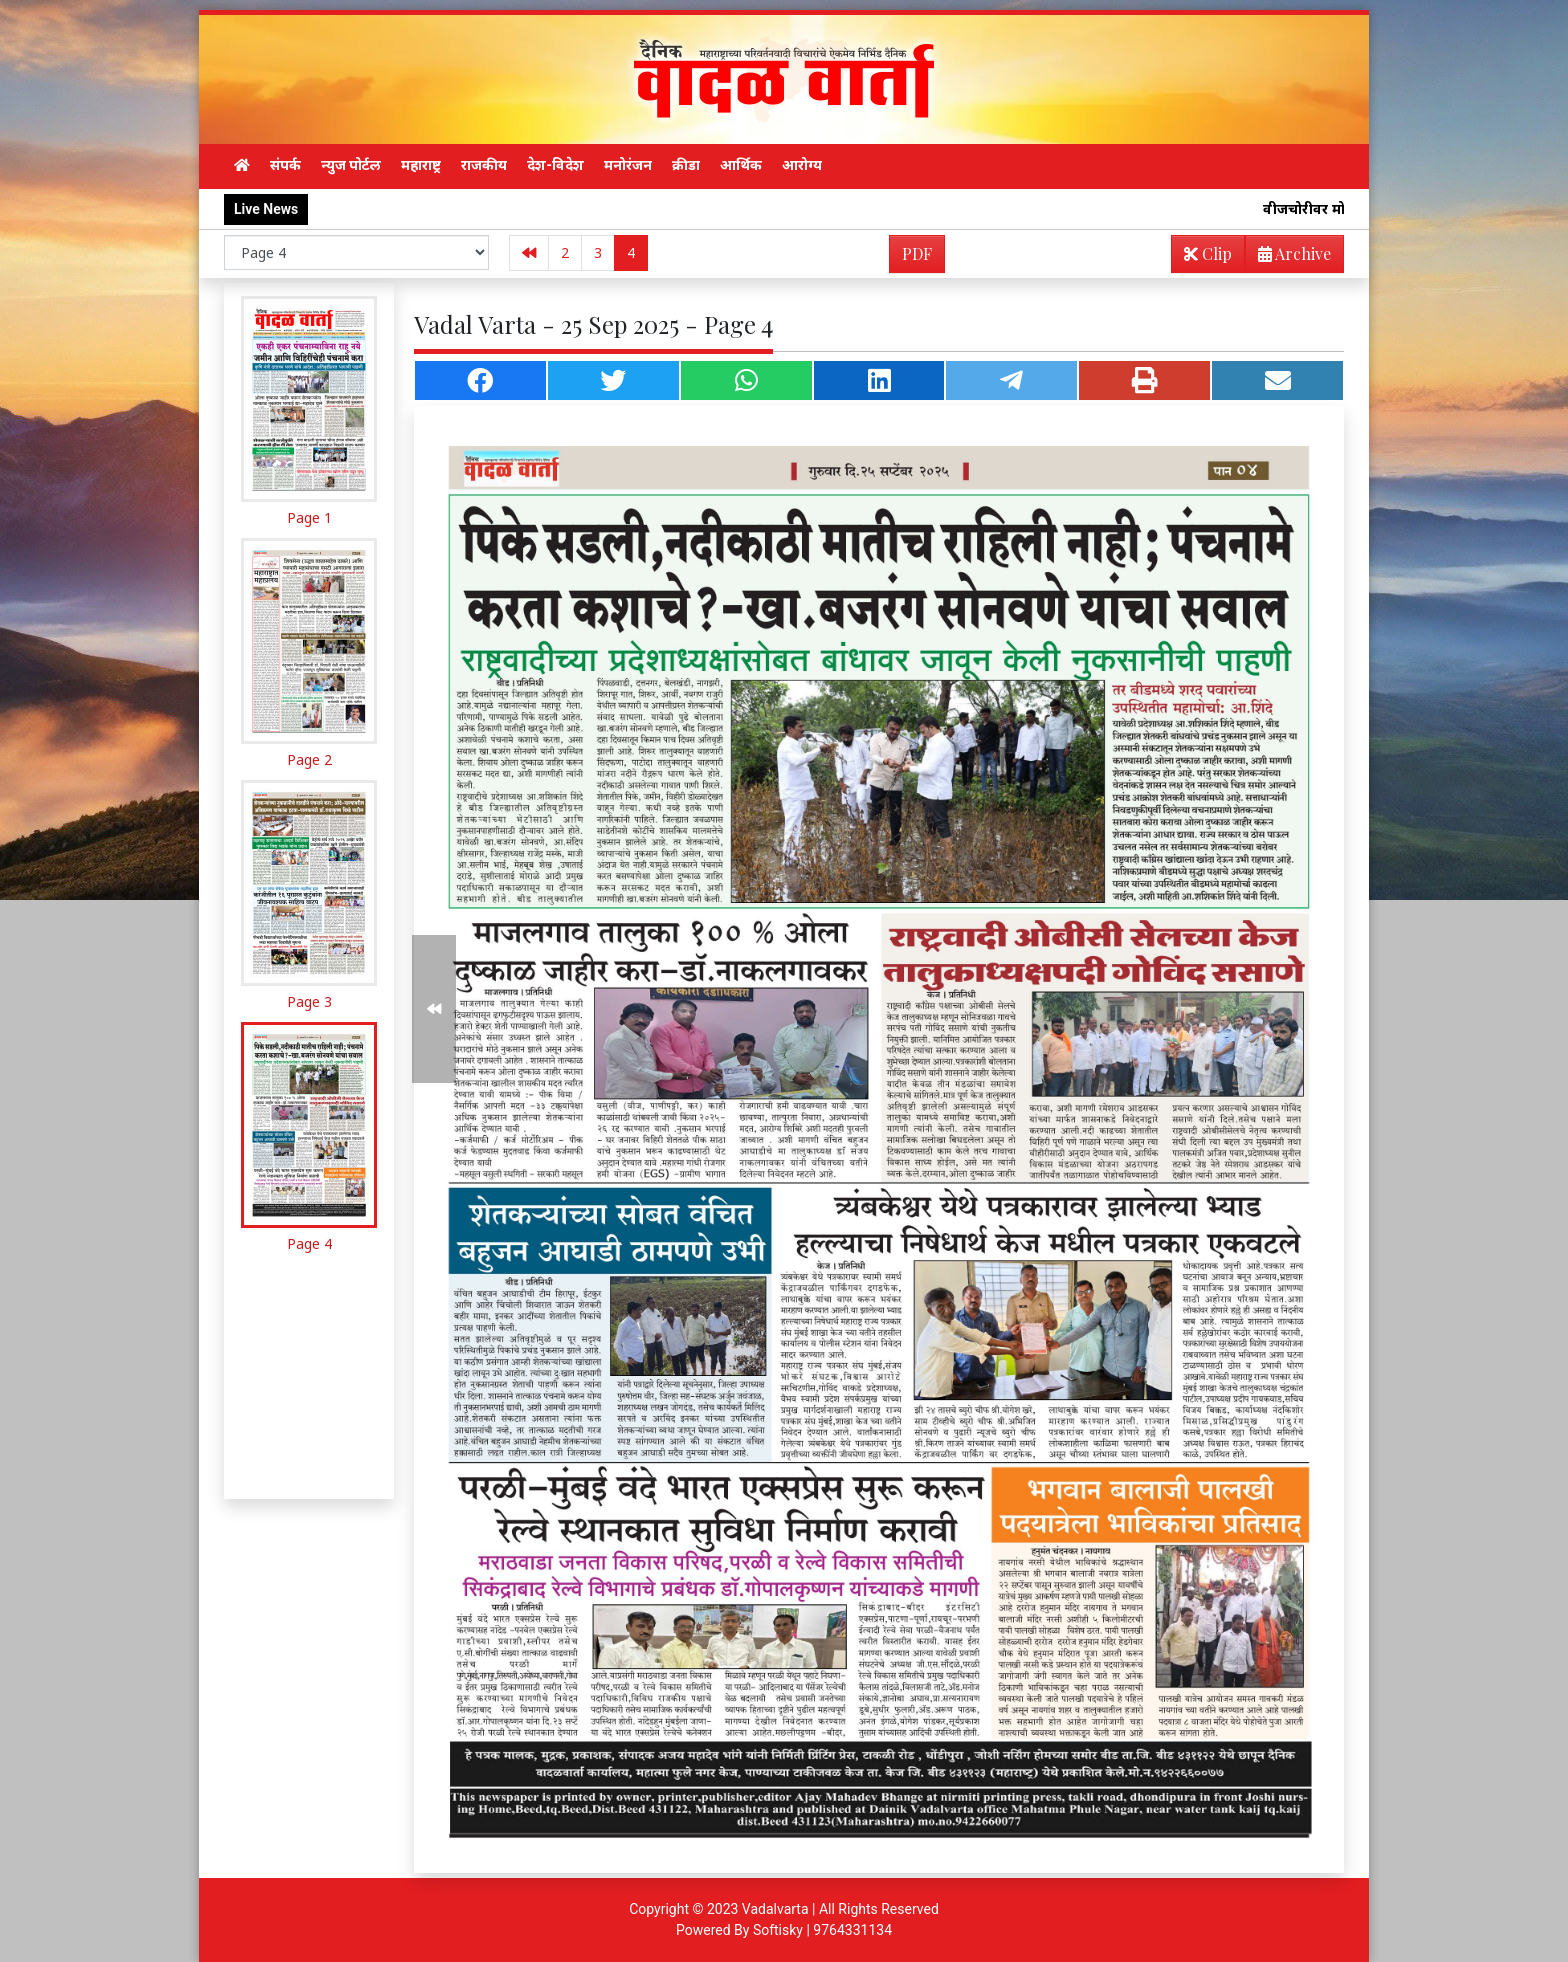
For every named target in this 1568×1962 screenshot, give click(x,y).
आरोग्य (802, 165)
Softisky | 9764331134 (822, 1930)
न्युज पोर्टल (351, 165)
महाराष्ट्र (421, 165)
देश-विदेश (555, 165)
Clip (1208, 253)
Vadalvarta (775, 1909)
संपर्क (285, 165)
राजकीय (484, 165)
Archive (1288, 257)
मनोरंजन (628, 165)
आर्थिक (741, 165)
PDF (917, 253)
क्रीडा (686, 165)
